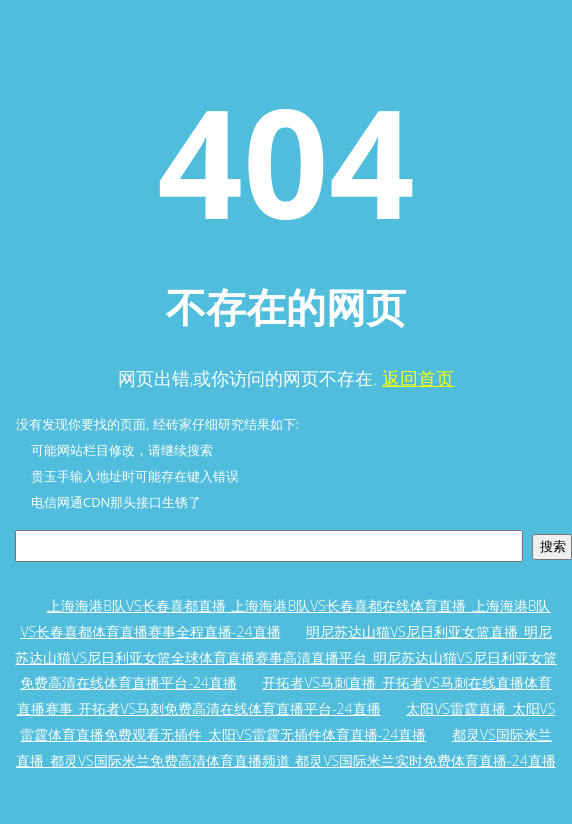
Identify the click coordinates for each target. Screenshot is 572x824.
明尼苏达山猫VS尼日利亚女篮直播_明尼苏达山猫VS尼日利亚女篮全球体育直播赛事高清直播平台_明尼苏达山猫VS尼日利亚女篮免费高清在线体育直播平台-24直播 (285, 657)
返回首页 (418, 378)
